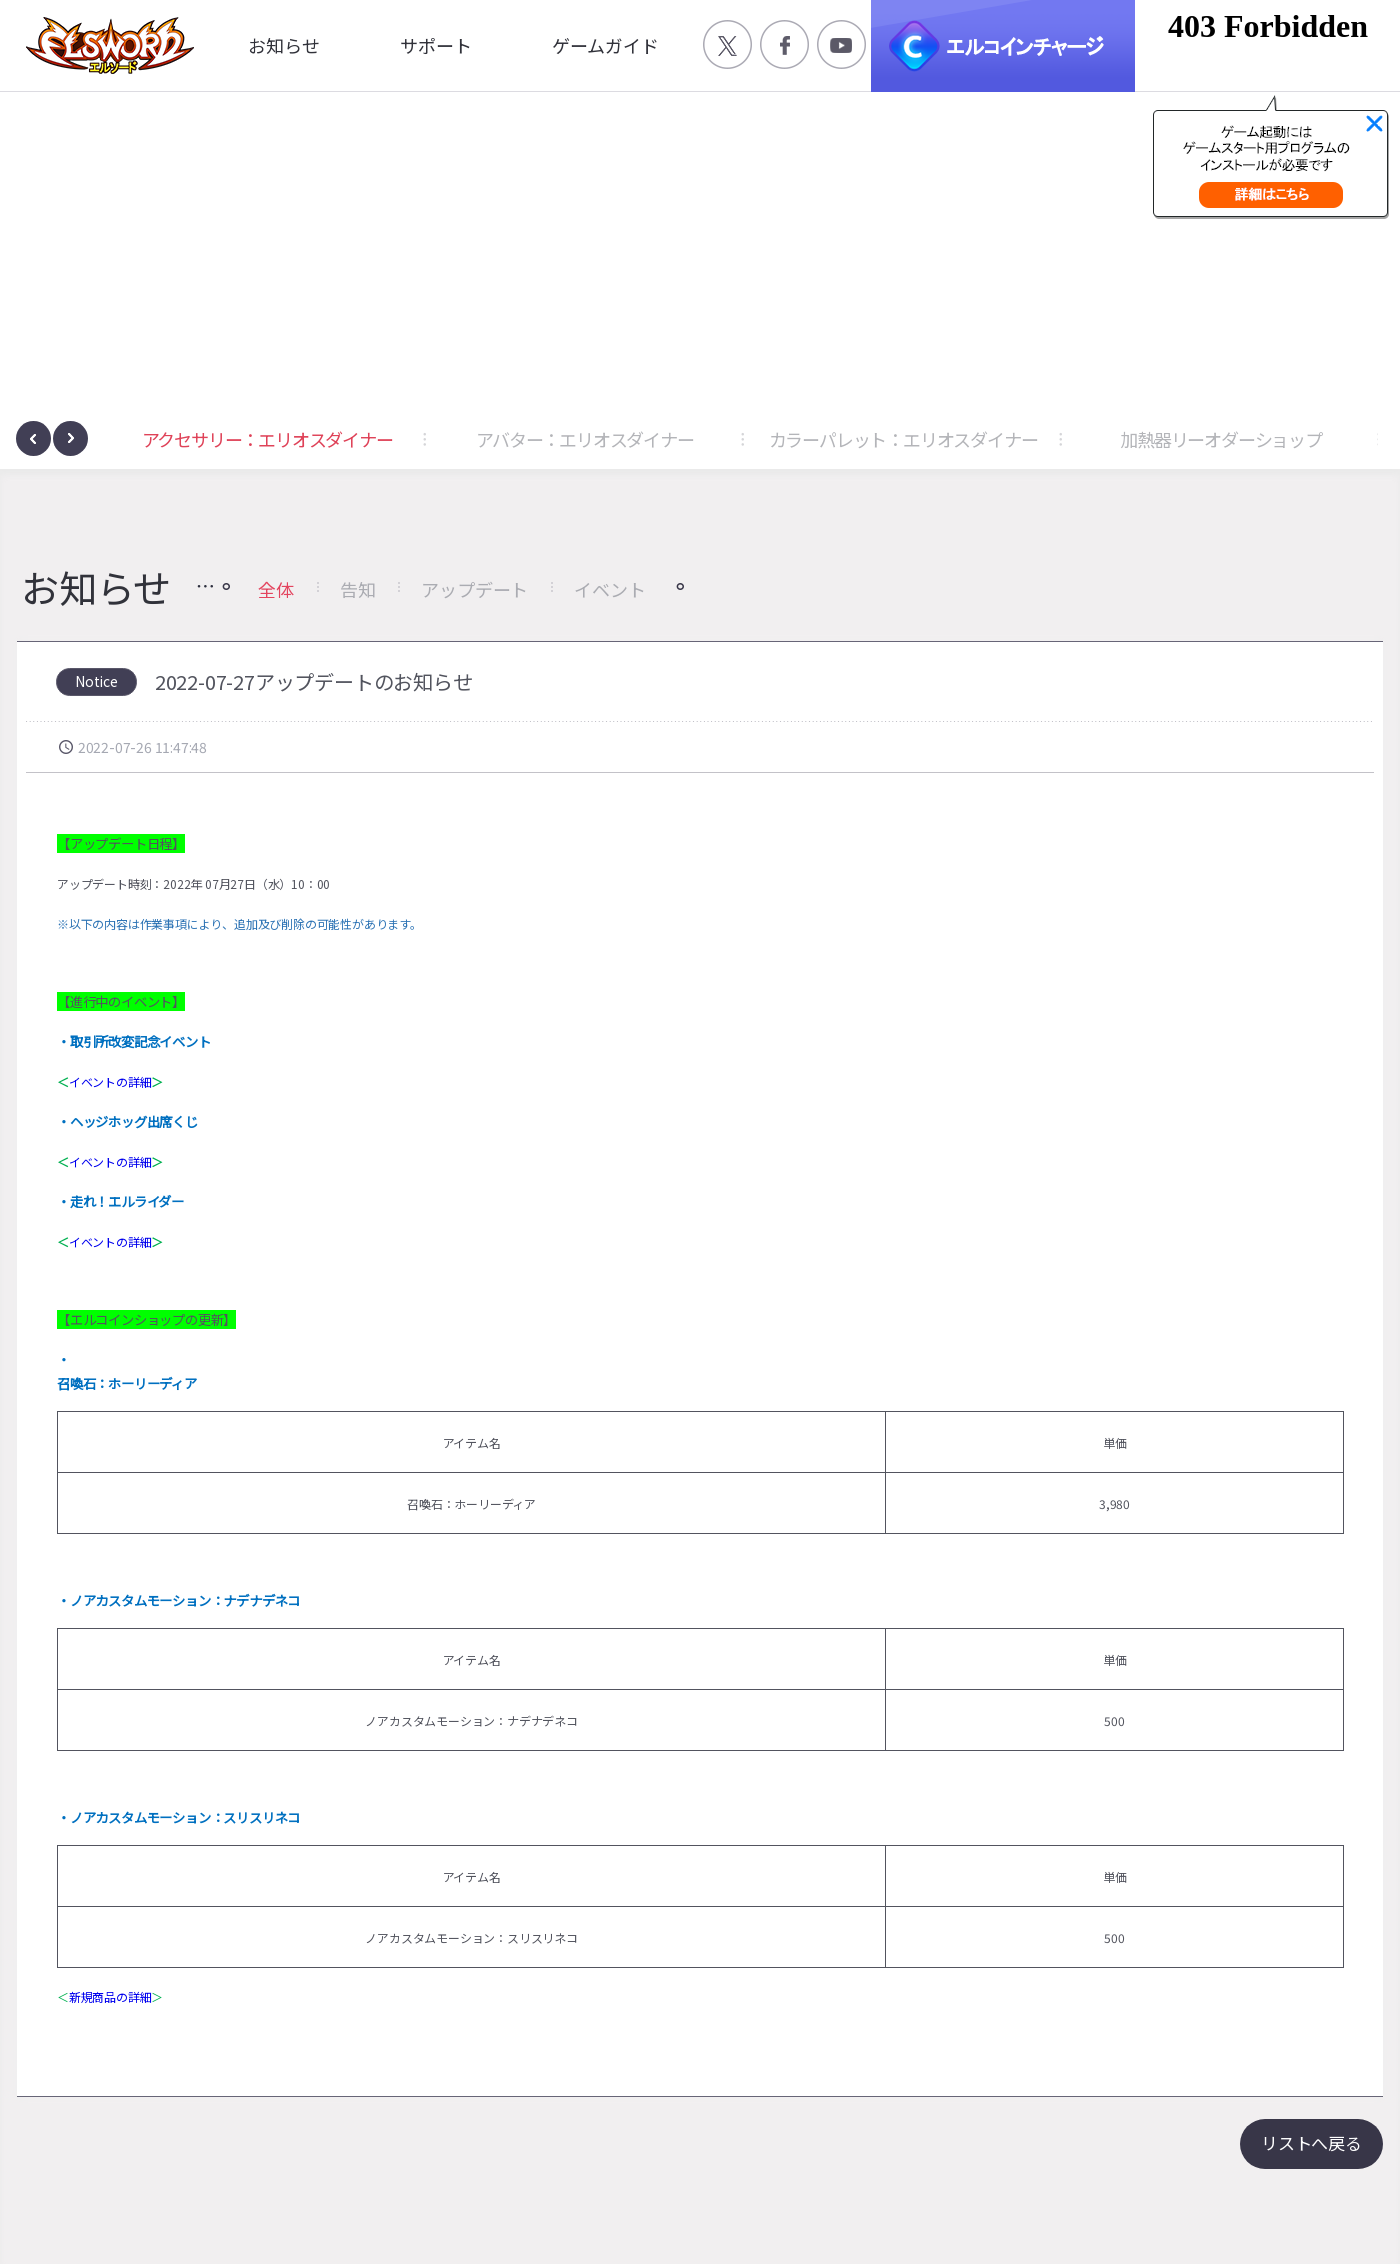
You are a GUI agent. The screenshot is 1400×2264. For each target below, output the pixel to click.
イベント (609, 589)
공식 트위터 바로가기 (727, 44)
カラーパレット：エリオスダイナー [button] (903, 439)
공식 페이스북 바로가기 (784, 44)
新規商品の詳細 (110, 1996)
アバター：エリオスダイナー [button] (584, 439)
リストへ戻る (1311, 2142)
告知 (358, 589)
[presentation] (33, 438)
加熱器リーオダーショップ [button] (1221, 439)
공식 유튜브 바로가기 (841, 44)
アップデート (474, 589)
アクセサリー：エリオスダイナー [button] (267, 439)
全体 (276, 589)
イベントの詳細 (110, 1081)
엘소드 (104, 45)
